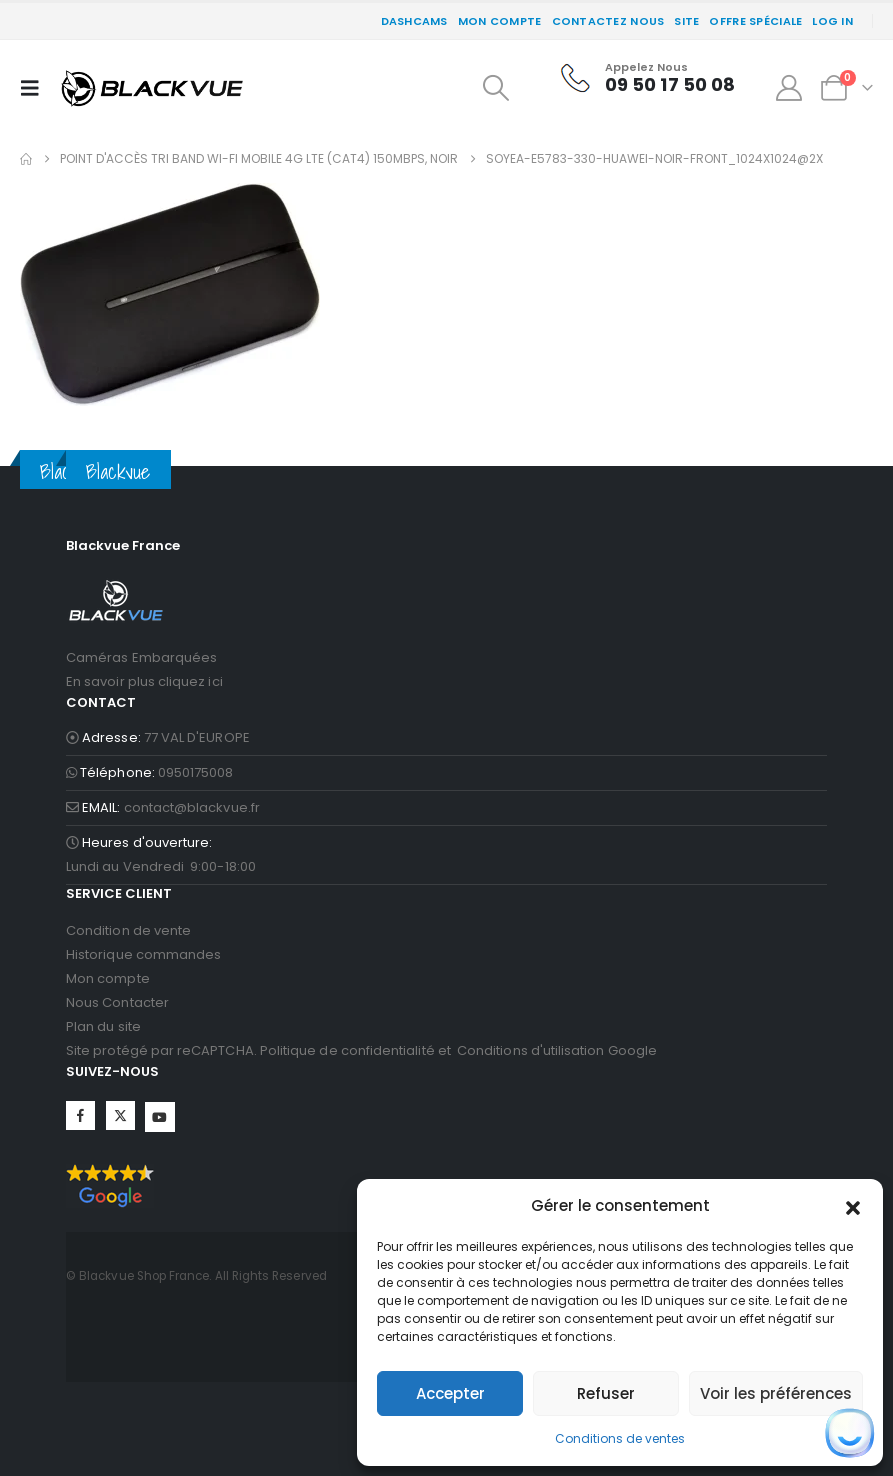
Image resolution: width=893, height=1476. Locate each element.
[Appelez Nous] (648, 78)
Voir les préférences (776, 1393)
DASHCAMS (414, 21)
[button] (853, 1206)
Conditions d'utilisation (531, 1050)
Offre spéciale (755, 21)
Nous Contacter (117, 1002)
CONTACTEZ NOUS (608, 21)
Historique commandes (143, 954)
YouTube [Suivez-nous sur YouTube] (159, 1116)
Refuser (606, 1393)
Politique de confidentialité (347, 1050)
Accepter (450, 1393)
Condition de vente (128, 930)
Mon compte (500, 21)
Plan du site (103, 1026)
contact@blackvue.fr (192, 807)
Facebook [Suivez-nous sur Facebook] (80, 1115)
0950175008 (196, 772)
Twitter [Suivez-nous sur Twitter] (120, 1115)
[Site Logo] (152, 87)
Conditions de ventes (620, 1438)
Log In (832, 21)
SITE (686, 21)
